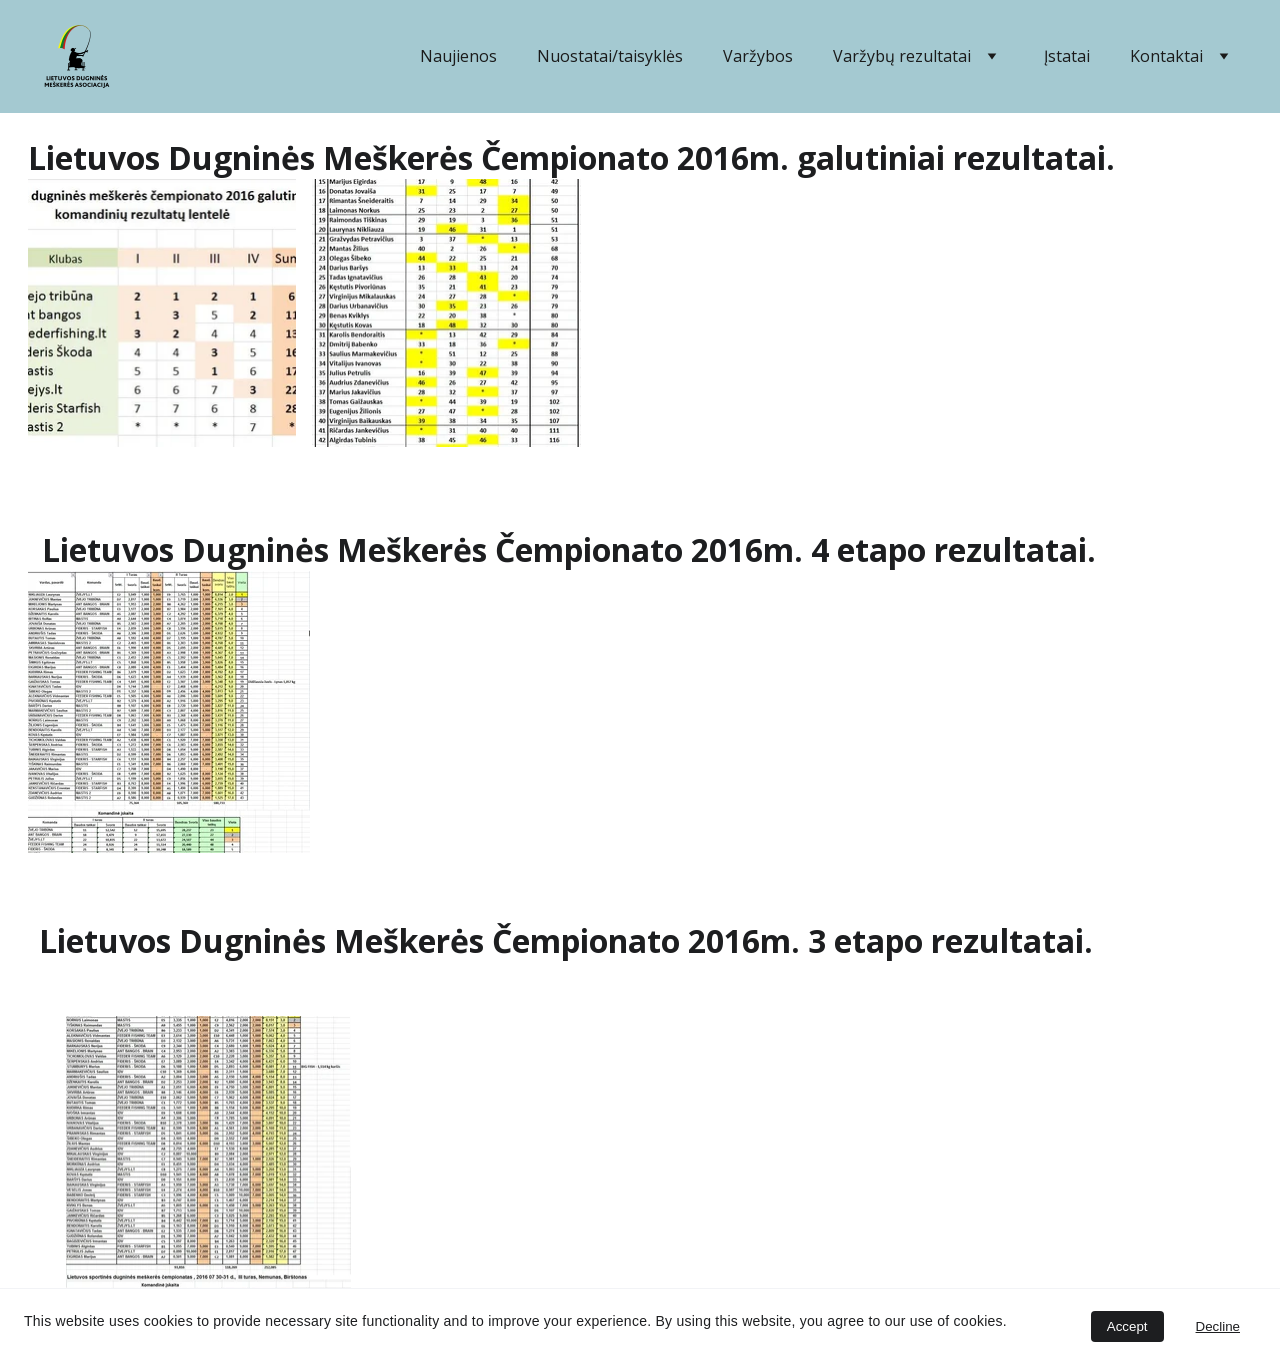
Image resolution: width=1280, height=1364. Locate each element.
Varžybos (758, 56)
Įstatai (1067, 56)
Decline (1218, 1326)
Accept (1127, 1326)
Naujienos (458, 56)
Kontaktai (1166, 56)
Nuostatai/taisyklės (610, 56)
